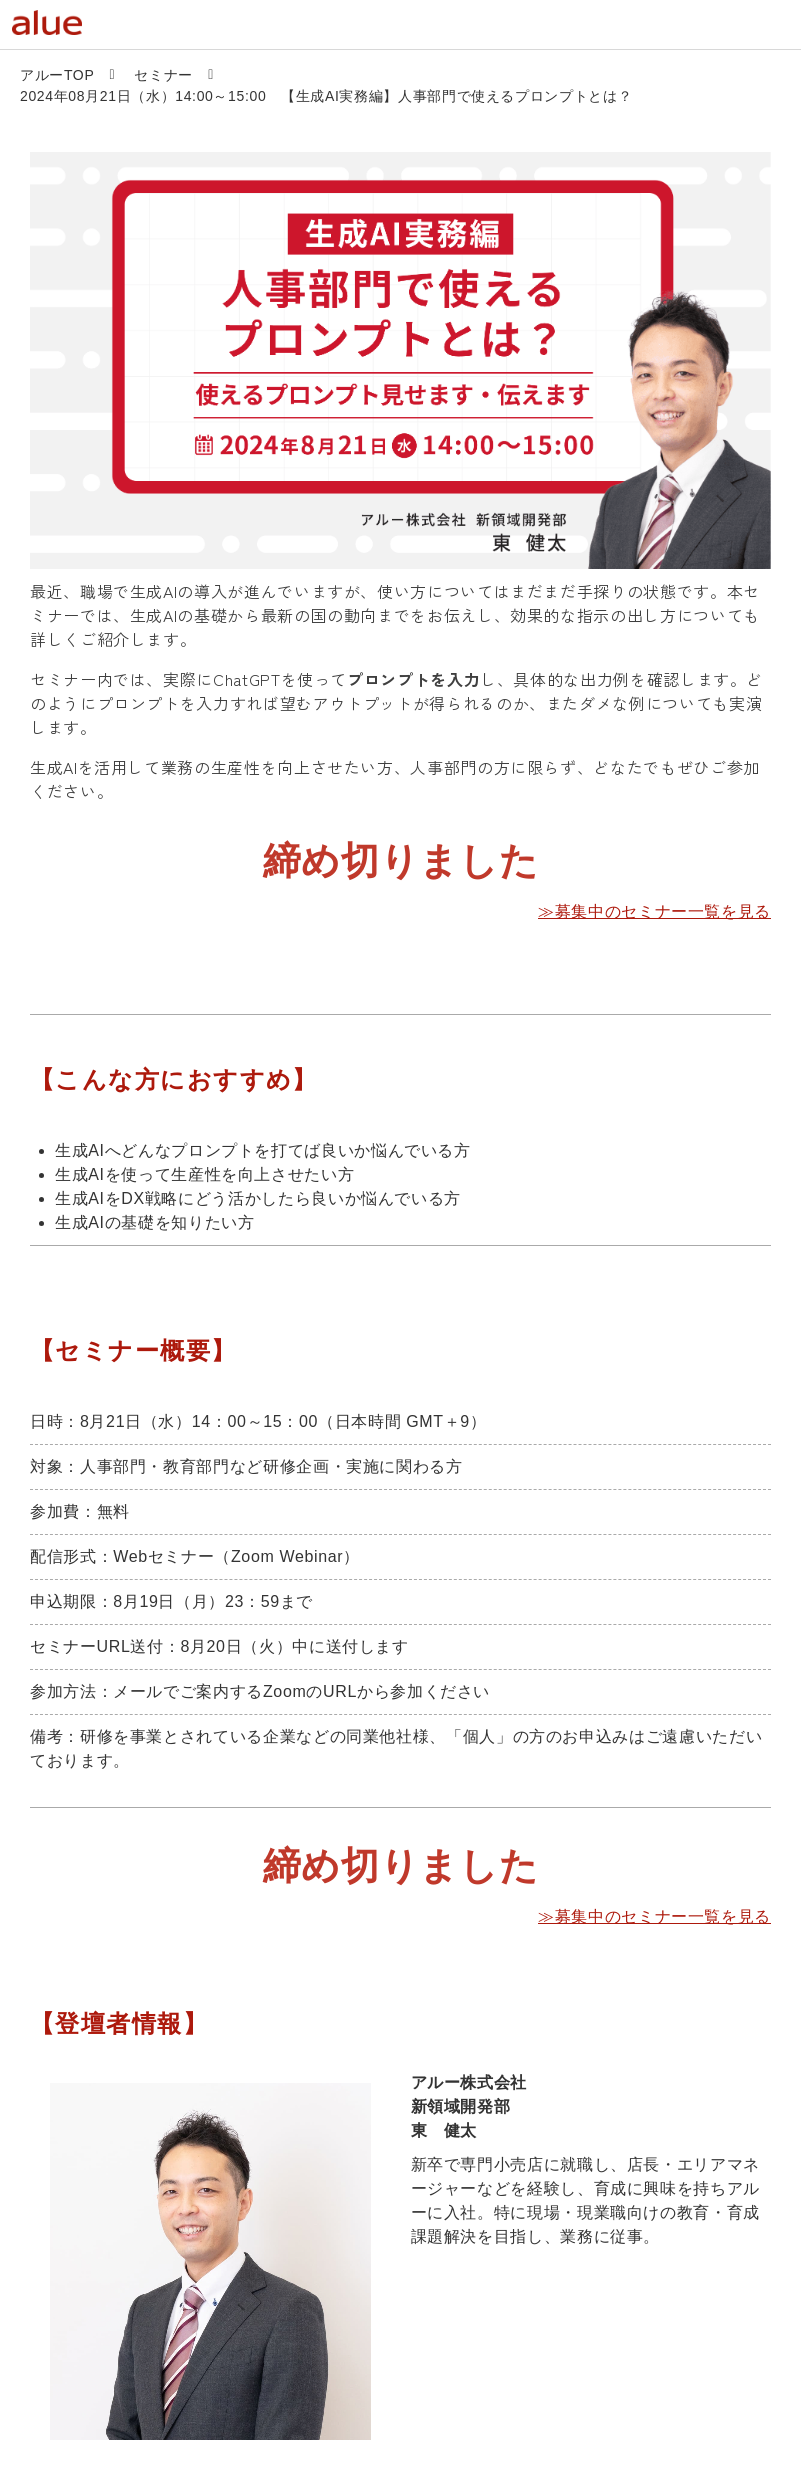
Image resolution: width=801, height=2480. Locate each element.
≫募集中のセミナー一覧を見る (654, 911)
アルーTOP (57, 75)
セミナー (163, 75)
